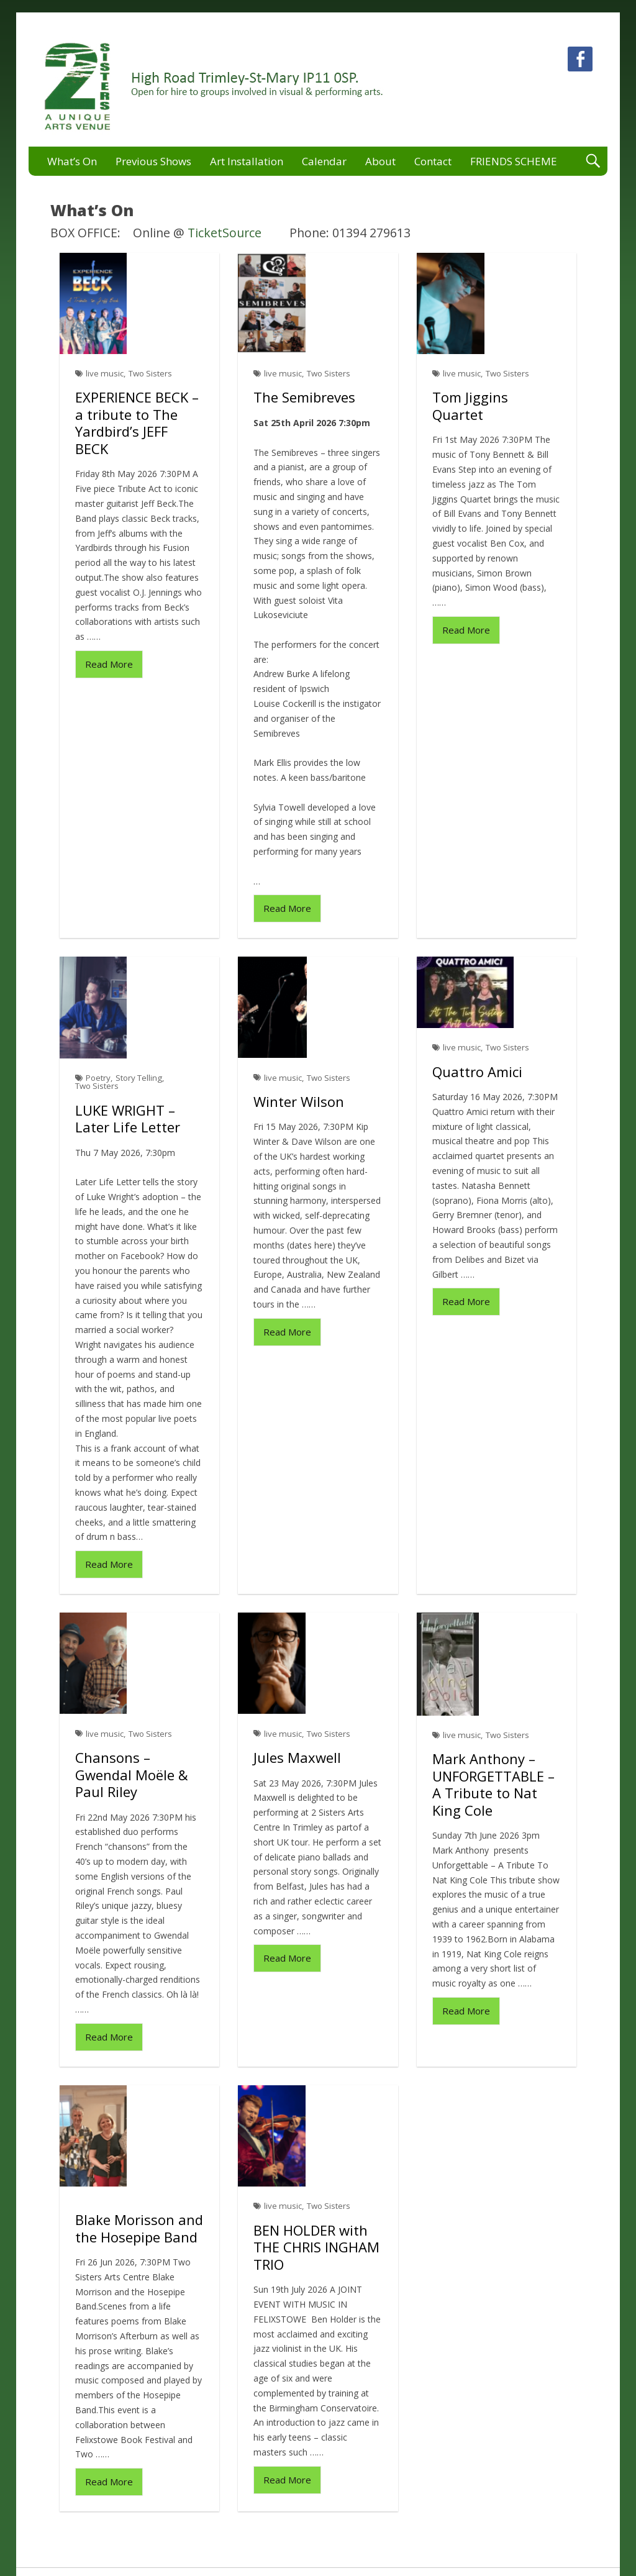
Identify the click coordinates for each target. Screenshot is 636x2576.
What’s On (72, 161)
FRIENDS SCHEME (513, 161)
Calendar (324, 161)
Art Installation (246, 161)
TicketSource (224, 232)
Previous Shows (153, 161)
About (380, 161)
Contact (433, 161)
